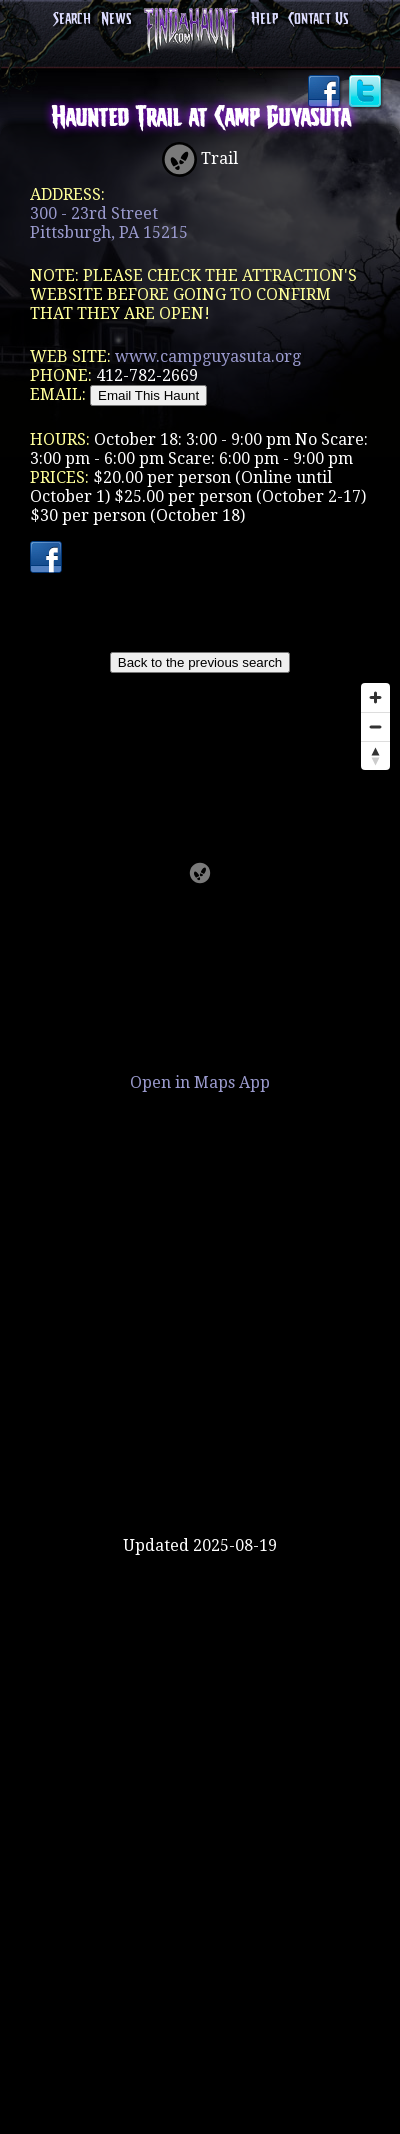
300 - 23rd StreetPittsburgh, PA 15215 (109, 223)
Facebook (326, 93)
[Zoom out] (375, 726)
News (116, 19)
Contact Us (318, 19)
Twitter (367, 93)
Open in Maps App (200, 1082)
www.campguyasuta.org (208, 356)
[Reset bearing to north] (375, 755)
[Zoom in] (375, 697)
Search (72, 19)
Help (264, 19)
